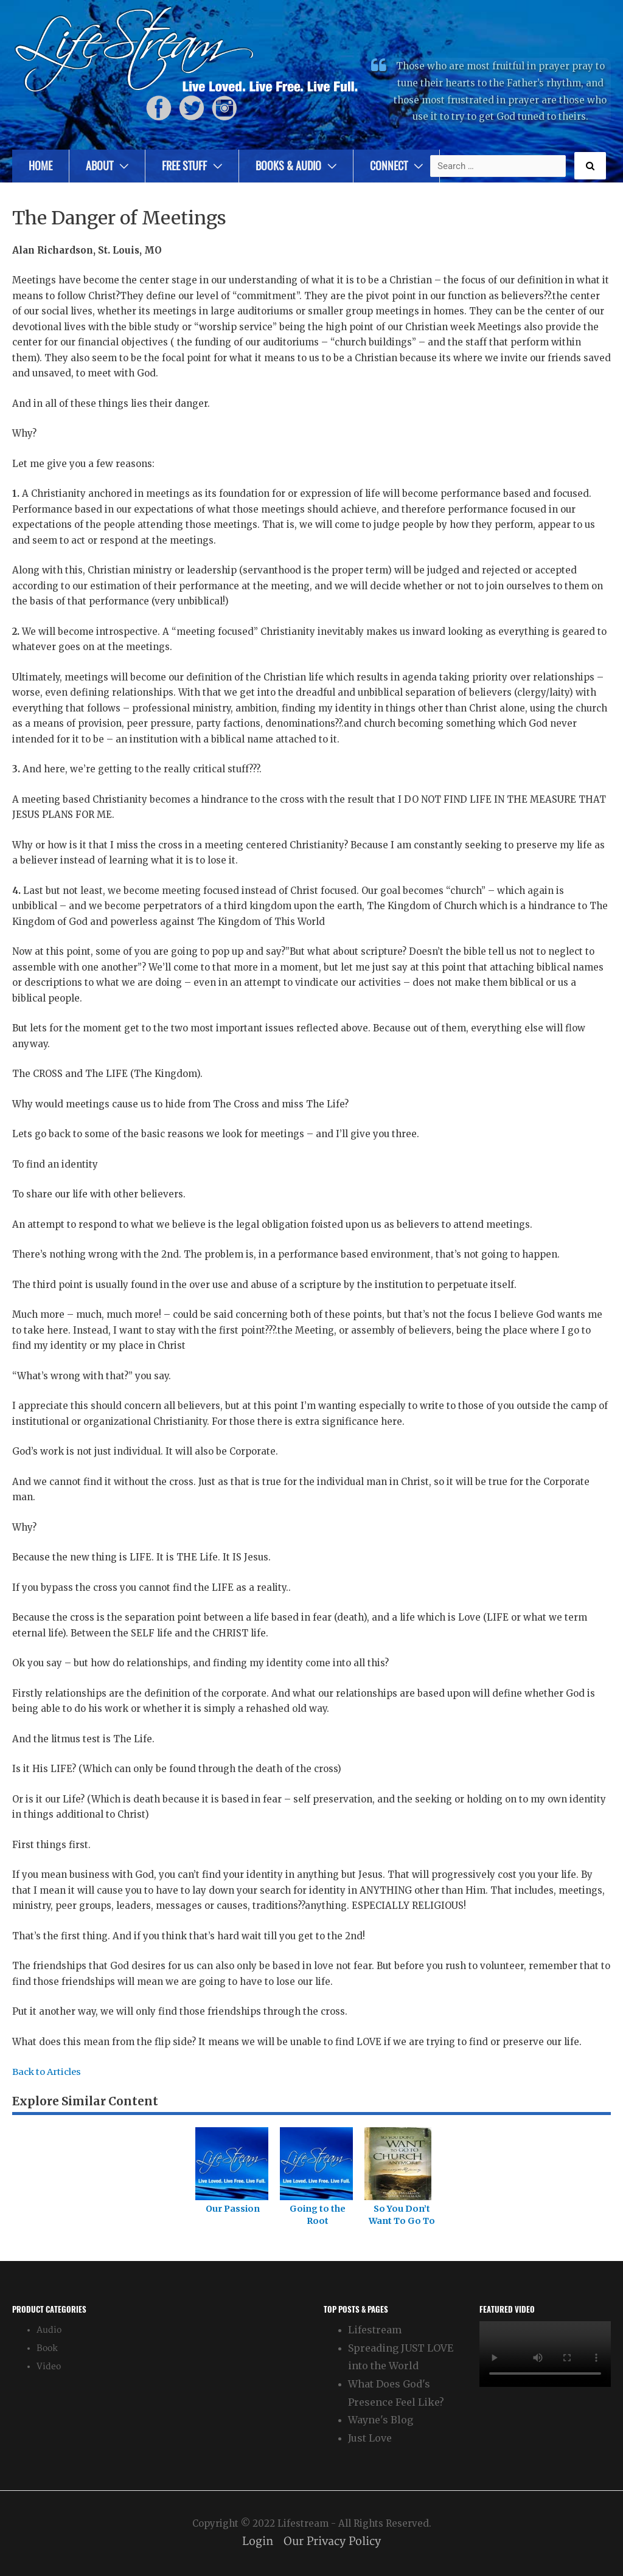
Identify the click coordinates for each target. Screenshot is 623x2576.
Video (49, 2366)
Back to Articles (48, 2071)
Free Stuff (184, 165)
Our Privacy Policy (332, 2541)
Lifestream (375, 2329)
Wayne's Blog (380, 2420)
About (99, 165)
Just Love (370, 2438)
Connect (389, 165)
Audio (49, 2329)
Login (257, 2541)
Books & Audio (288, 165)
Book (47, 2347)
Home (40, 165)
